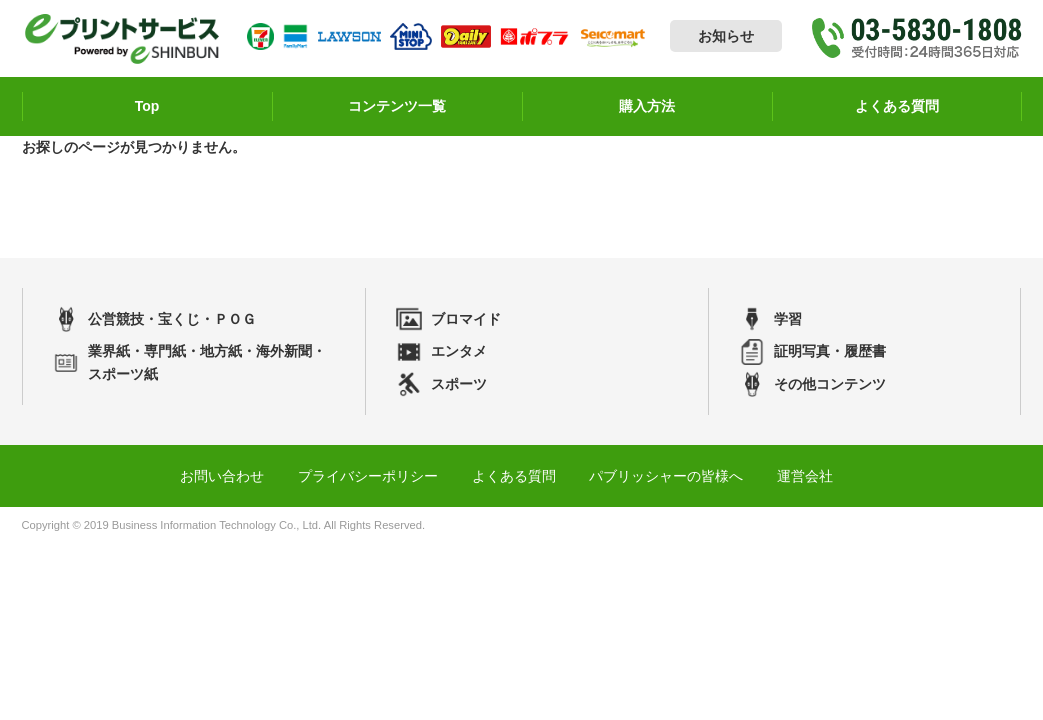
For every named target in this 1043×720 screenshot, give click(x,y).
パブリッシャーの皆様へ (666, 476)
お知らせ (726, 36)
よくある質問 (514, 476)
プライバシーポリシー (368, 476)
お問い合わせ (222, 476)
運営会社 (805, 476)
